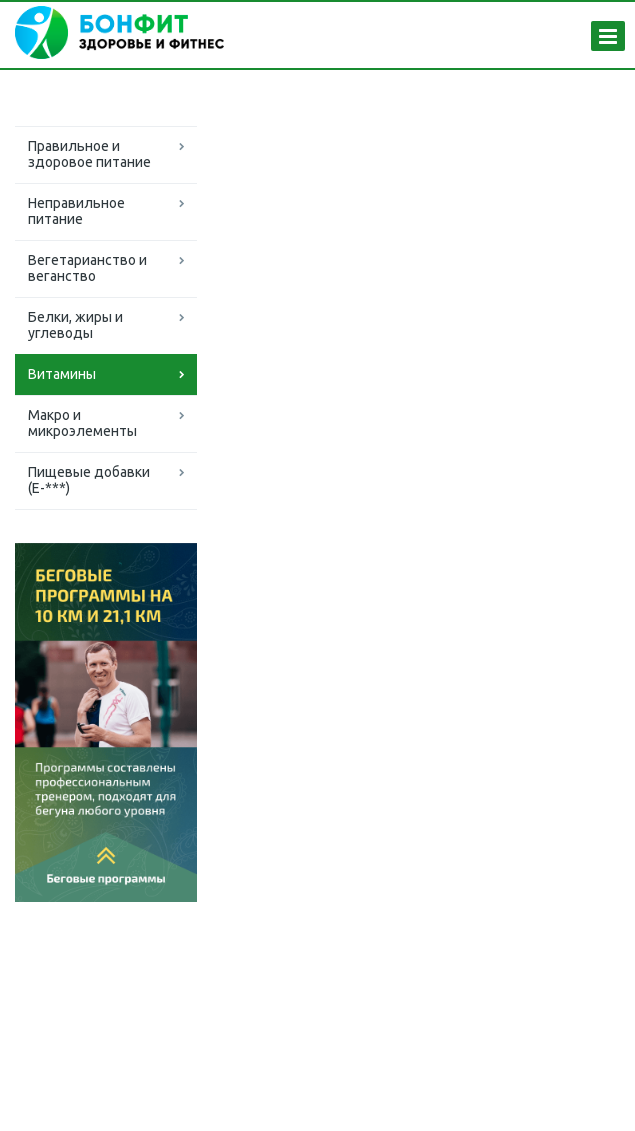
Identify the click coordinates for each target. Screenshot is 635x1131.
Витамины (62, 374)
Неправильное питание (76, 211)
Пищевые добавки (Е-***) (89, 480)
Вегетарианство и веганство (87, 268)
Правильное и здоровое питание (89, 154)
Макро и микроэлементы (82, 423)
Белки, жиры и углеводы (75, 325)
